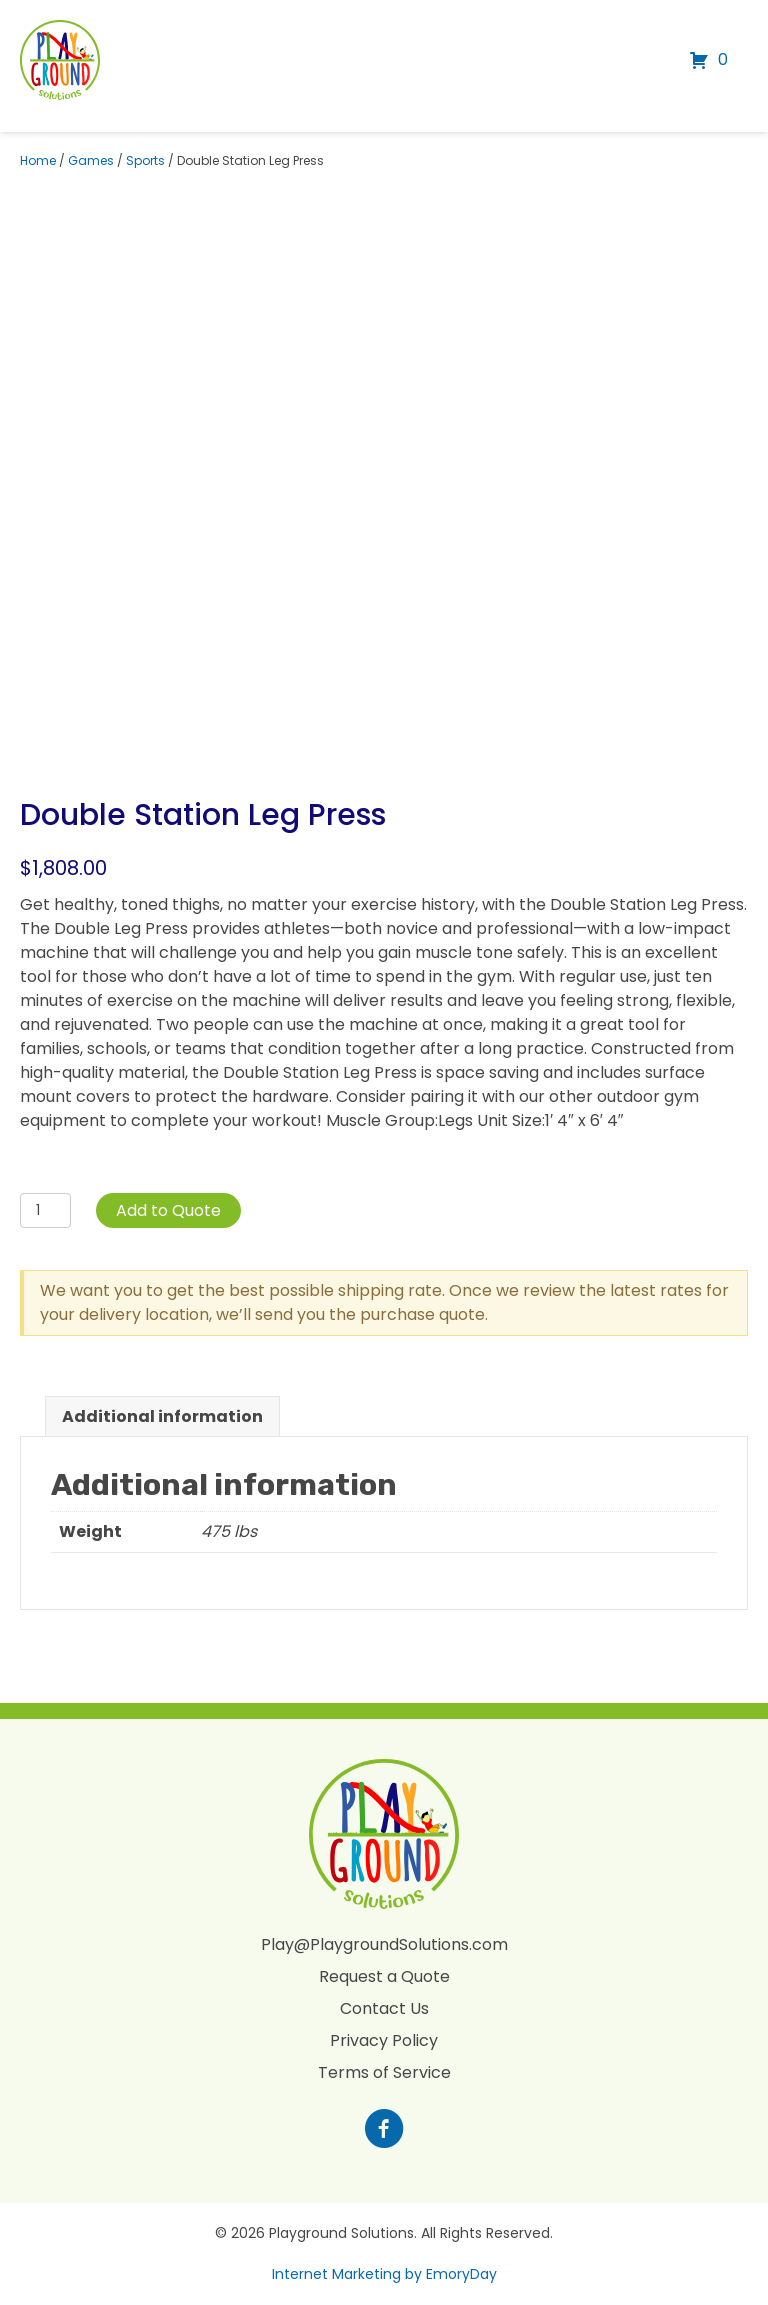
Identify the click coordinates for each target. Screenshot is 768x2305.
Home (38, 160)
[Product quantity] (45, 1210)
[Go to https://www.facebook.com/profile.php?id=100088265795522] (384, 2131)
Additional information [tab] (162, 1416)
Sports (145, 160)
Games (91, 160)
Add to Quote (168, 1210)
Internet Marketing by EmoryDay (384, 2274)
